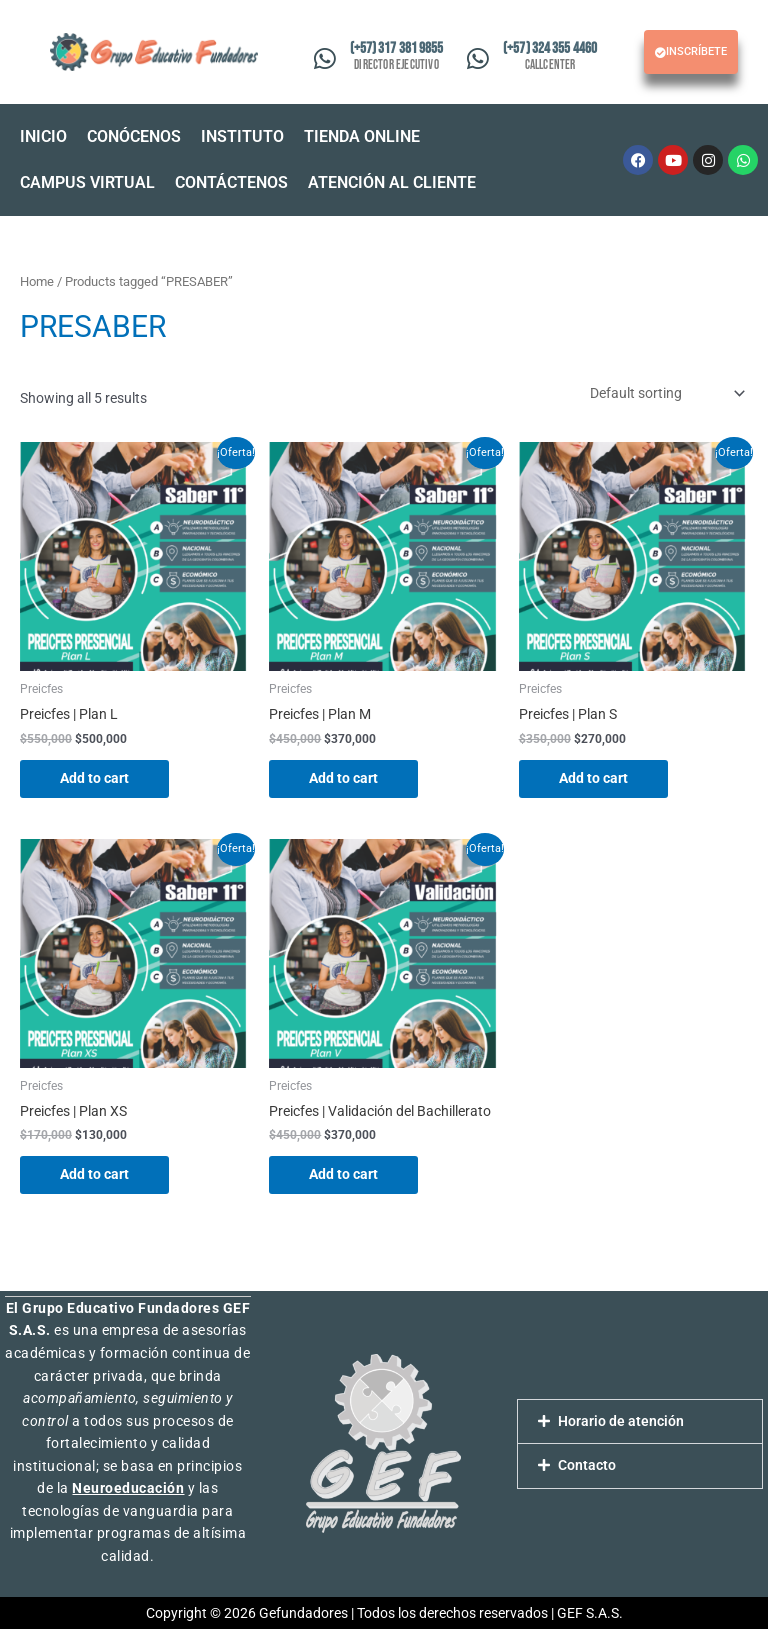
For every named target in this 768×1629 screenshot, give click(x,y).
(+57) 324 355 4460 (550, 48)
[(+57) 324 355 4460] (478, 58)
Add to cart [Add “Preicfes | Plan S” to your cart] (593, 778)
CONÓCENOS (134, 136)
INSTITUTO (242, 136)
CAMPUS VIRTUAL (87, 182)
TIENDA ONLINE (362, 136)
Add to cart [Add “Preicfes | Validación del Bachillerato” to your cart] (343, 1174)
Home (37, 281)
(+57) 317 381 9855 (397, 48)
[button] (367, 137)
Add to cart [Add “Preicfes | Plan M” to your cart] (343, 778)
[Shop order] (665, 393)
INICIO (43, 136)
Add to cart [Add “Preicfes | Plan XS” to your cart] (94, 1174)
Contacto (587, 1465)
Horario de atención (621, 1421)
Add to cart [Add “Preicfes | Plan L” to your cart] (94, 778)
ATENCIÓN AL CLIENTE (392, 182)
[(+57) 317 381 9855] (324, 58)
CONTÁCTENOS (231, 182)
